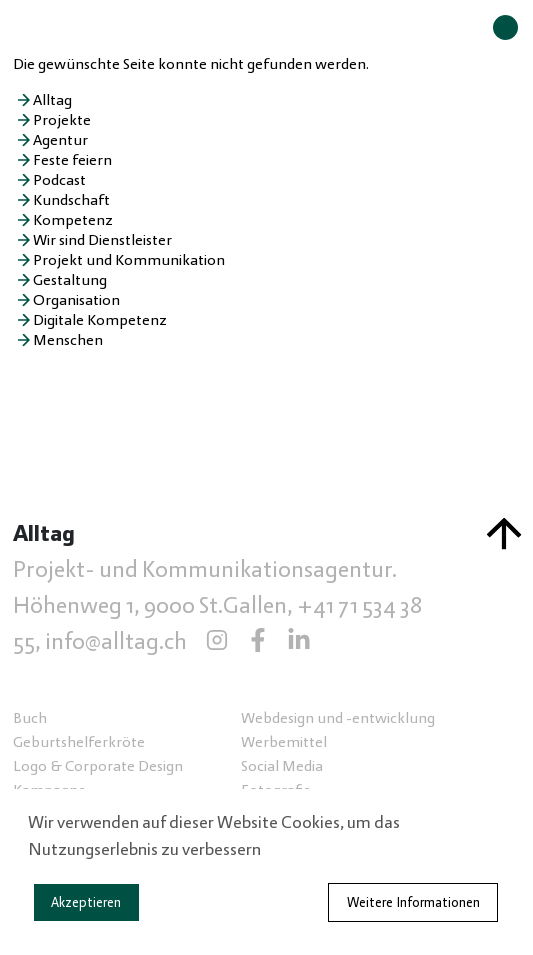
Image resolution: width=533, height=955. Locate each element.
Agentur (60, 140)
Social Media (282, 766)
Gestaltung (70, 280)
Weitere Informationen (413, 903)
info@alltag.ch (116, 641)
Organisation (76, 300)
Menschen (68, 340)
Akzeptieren (86, 903)
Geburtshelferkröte (79, 742)
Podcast (59, 180)
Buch (30, 718)
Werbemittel (284, 742)
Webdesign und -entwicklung (338, 718)
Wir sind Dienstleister (102, 240)
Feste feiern (72, 160)
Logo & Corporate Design (98, 766)
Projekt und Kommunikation (129, 260)
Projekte (62, 120)
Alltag (52, 100)
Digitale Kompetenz (100, 320)
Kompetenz (73, 220)
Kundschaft (71, 200)
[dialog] (266, 872)
